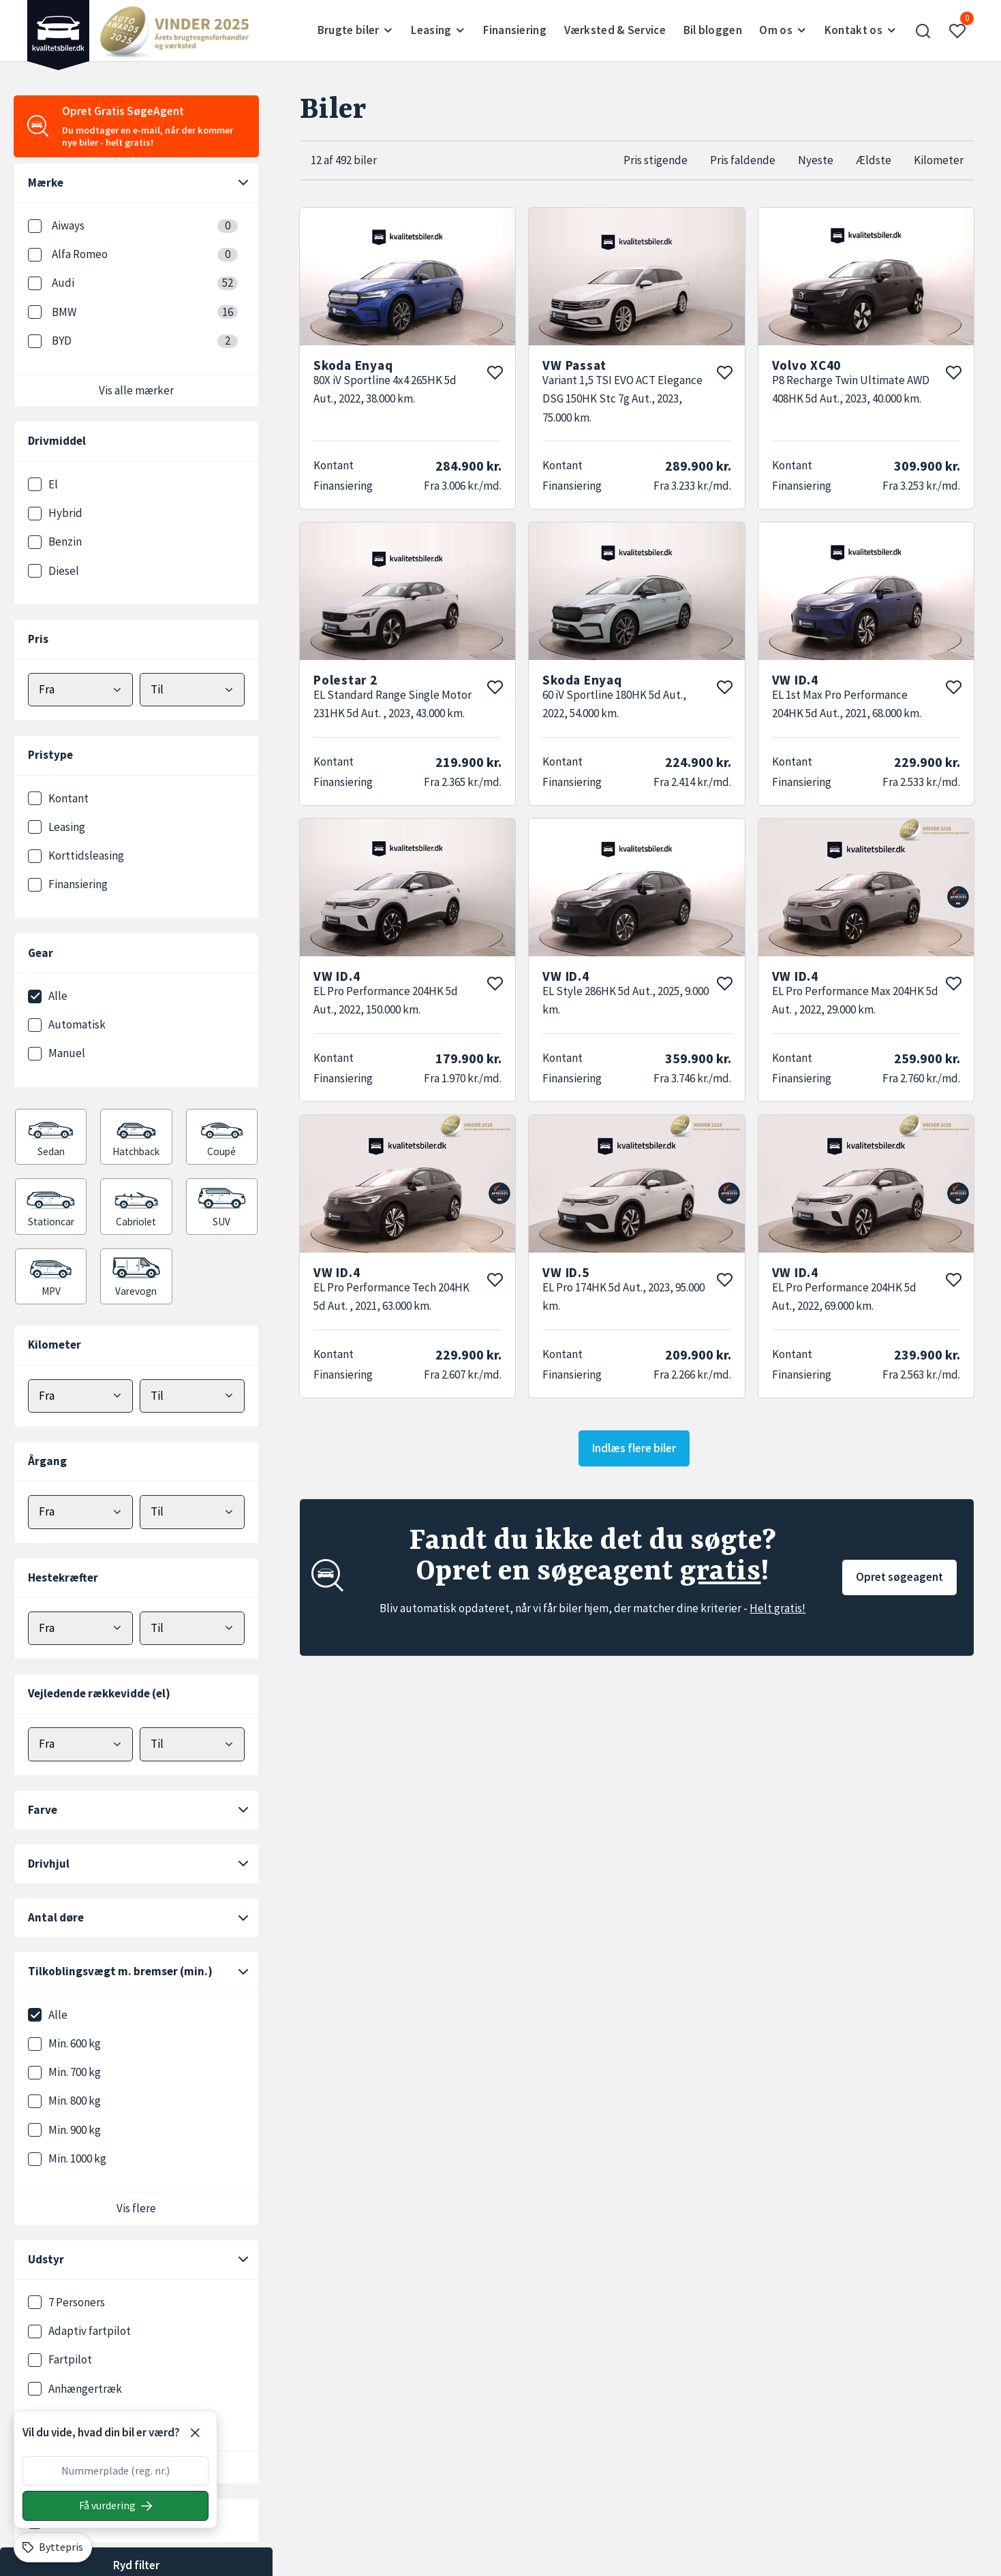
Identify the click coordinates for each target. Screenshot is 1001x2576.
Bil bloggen (712, 29)
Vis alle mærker (136, 390)
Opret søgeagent (899, 1576)
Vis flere (136, 2208)
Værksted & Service (615, 29)
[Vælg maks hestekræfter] (192, 1628)
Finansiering (514, 29)
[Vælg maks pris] (192, 689)
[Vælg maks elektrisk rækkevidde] (192, 1744)
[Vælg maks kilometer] (192, 1396)
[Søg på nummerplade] (115, 2506)
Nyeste (815, 160)
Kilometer (939, 160)
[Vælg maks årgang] (192, 1511)
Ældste (873, 160)
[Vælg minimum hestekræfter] (80, 1628)
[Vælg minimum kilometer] (80, 1396)
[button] (923, 30)
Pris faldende (742, 160)
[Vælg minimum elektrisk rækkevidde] (80, 1744)
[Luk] (195, 2433)
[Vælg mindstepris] (80, 689)
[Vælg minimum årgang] (80, 1511)
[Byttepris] (53, 2547)
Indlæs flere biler (634, 1448)
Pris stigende (655, 160)
